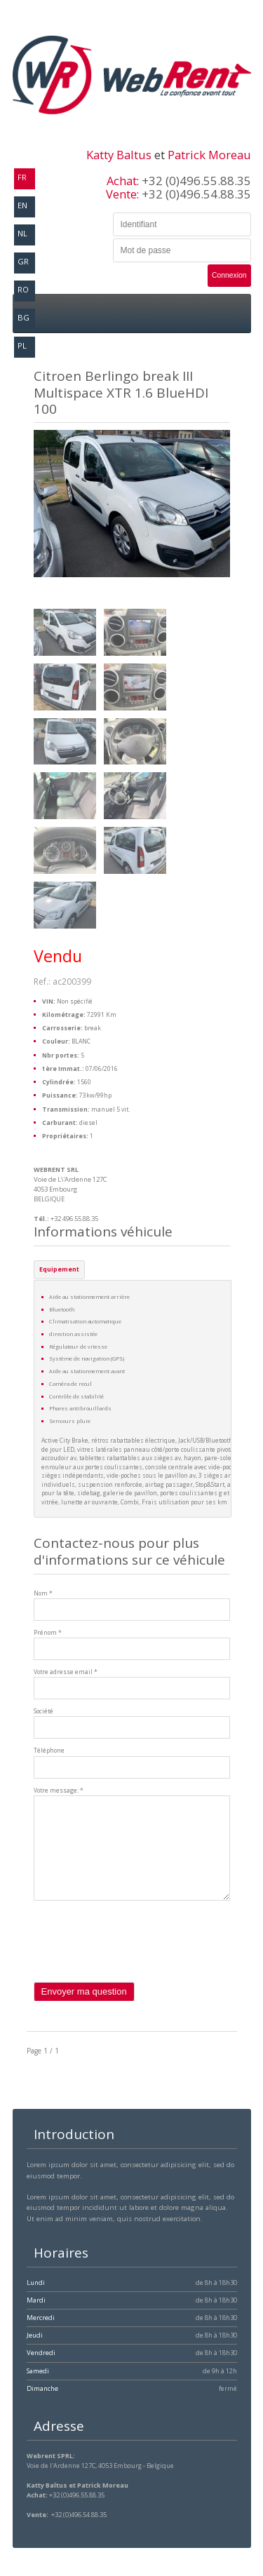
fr (22, 177)
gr (23, 261)
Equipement (59, 1269)
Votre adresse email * (65, 1672)
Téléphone (49, 1750)
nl (22, 233)
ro (23, 289)
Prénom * (48, 1632)
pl (22, 345)
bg (23, 317)
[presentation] (140, 1954)
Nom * (43, 1593)
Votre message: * (58, 1790)
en (22, 205)
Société (43, 1711)
